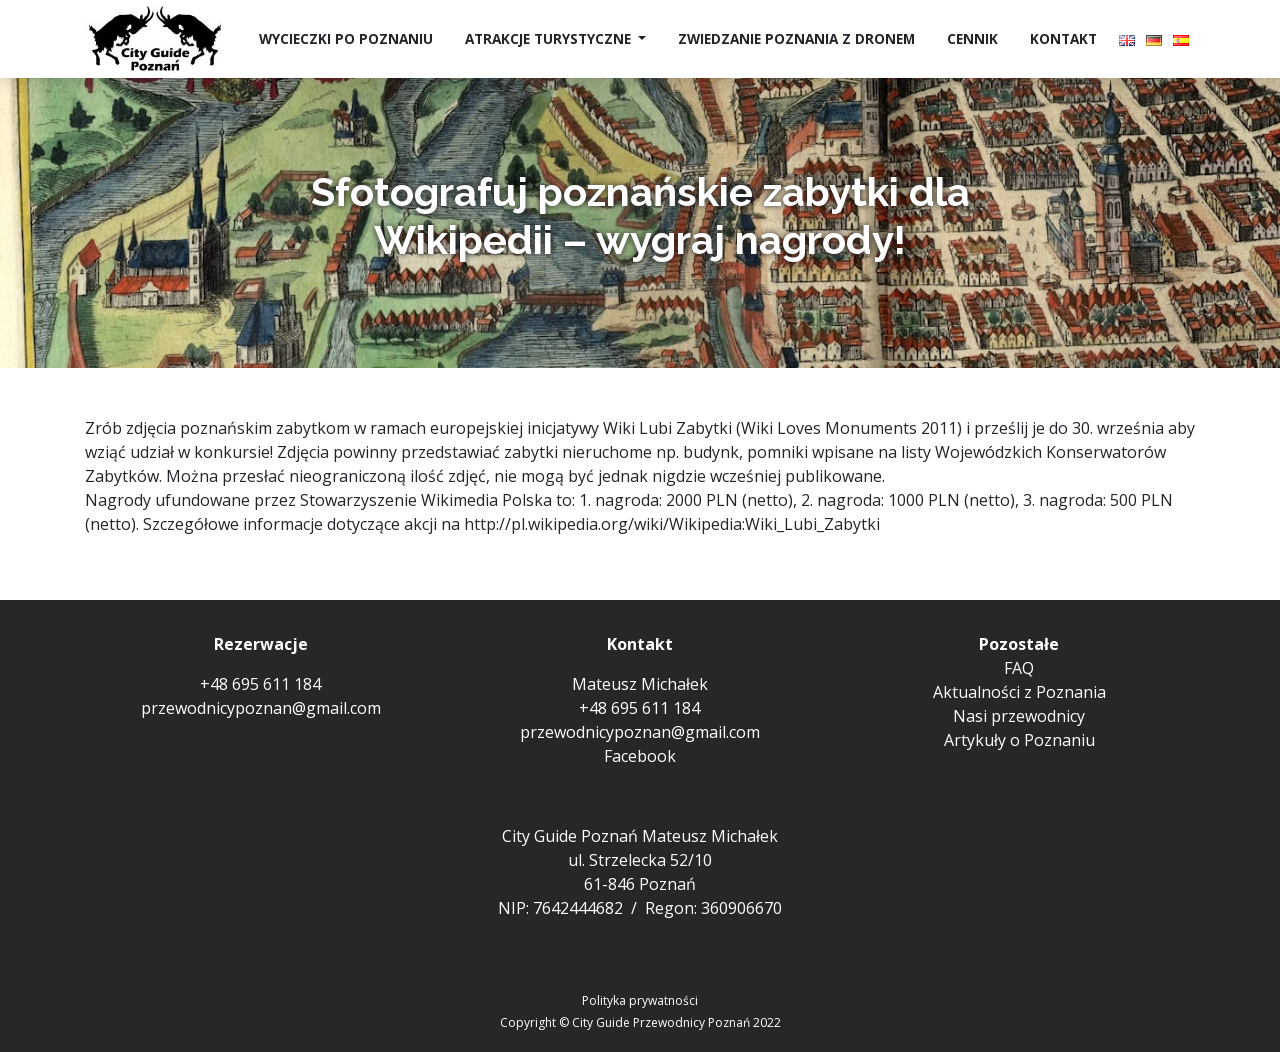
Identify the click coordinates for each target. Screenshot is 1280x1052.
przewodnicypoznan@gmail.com (261, 708)
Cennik (972, 38)
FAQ (1019, 668)
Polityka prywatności (640, 1000)
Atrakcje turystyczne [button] (550, 38)
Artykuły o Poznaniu (1019, 740)
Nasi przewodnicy (1019, 716)
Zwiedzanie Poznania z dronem (796, 38)
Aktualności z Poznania (1019, 692)
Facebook (640, 756)
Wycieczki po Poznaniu (346, 38)
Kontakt (1063, 38)
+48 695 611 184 (260, 684)
